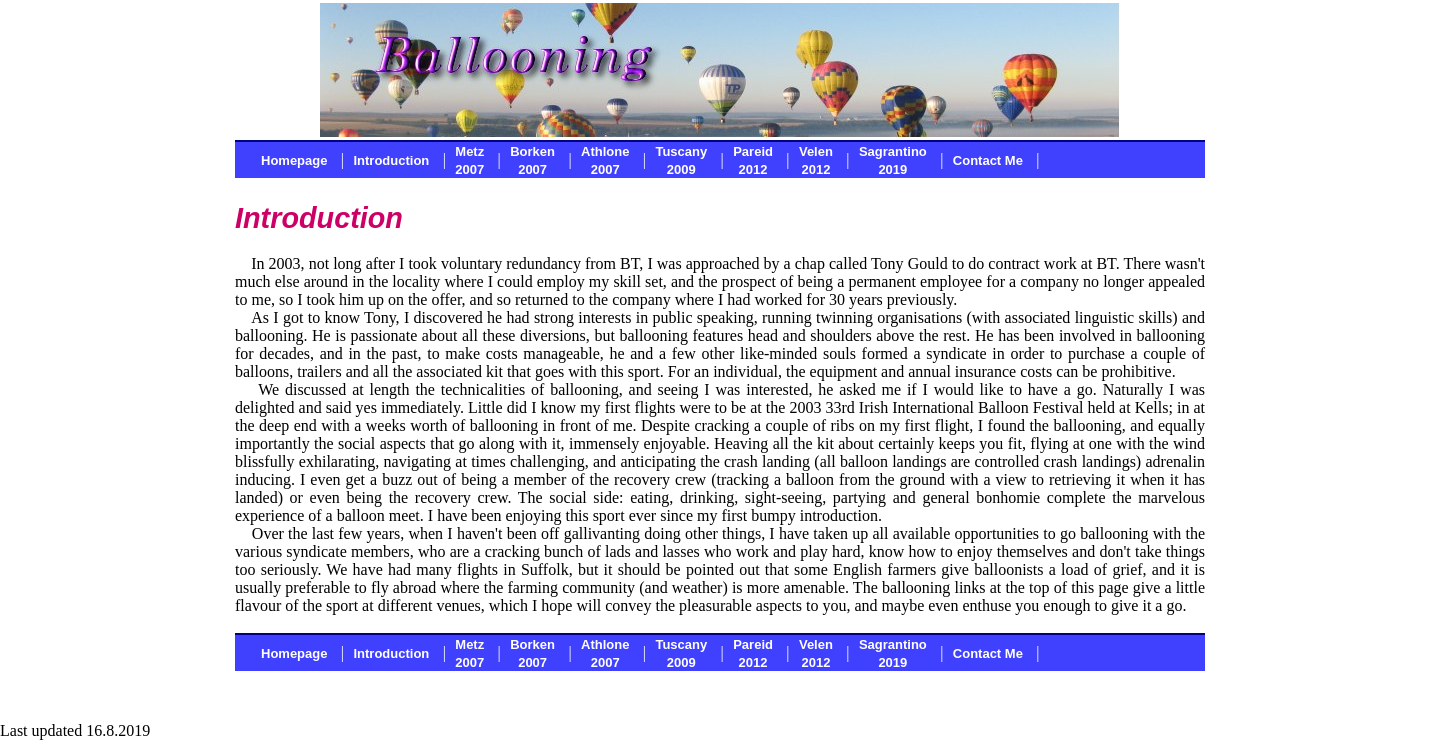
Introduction (391, 160)
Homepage (294, 160)
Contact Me (988, 160)
